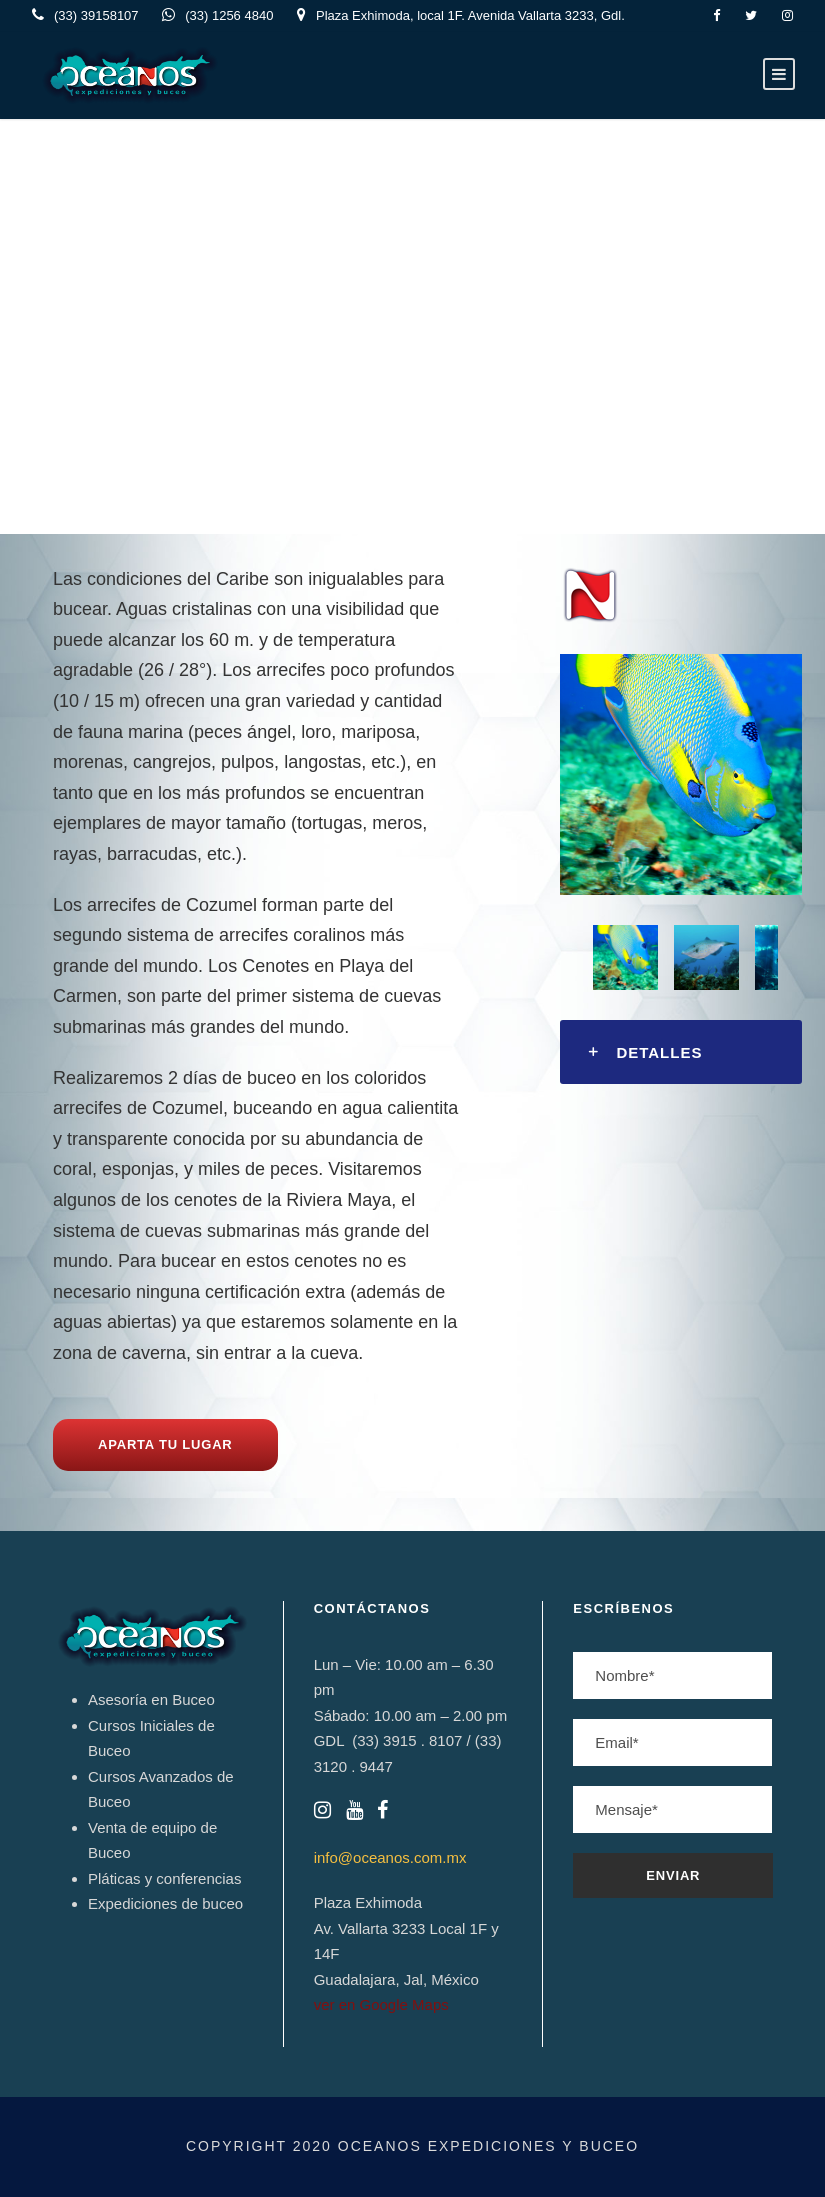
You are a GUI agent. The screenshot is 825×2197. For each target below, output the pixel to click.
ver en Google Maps (381, 2004)
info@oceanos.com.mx (390, 1857)
